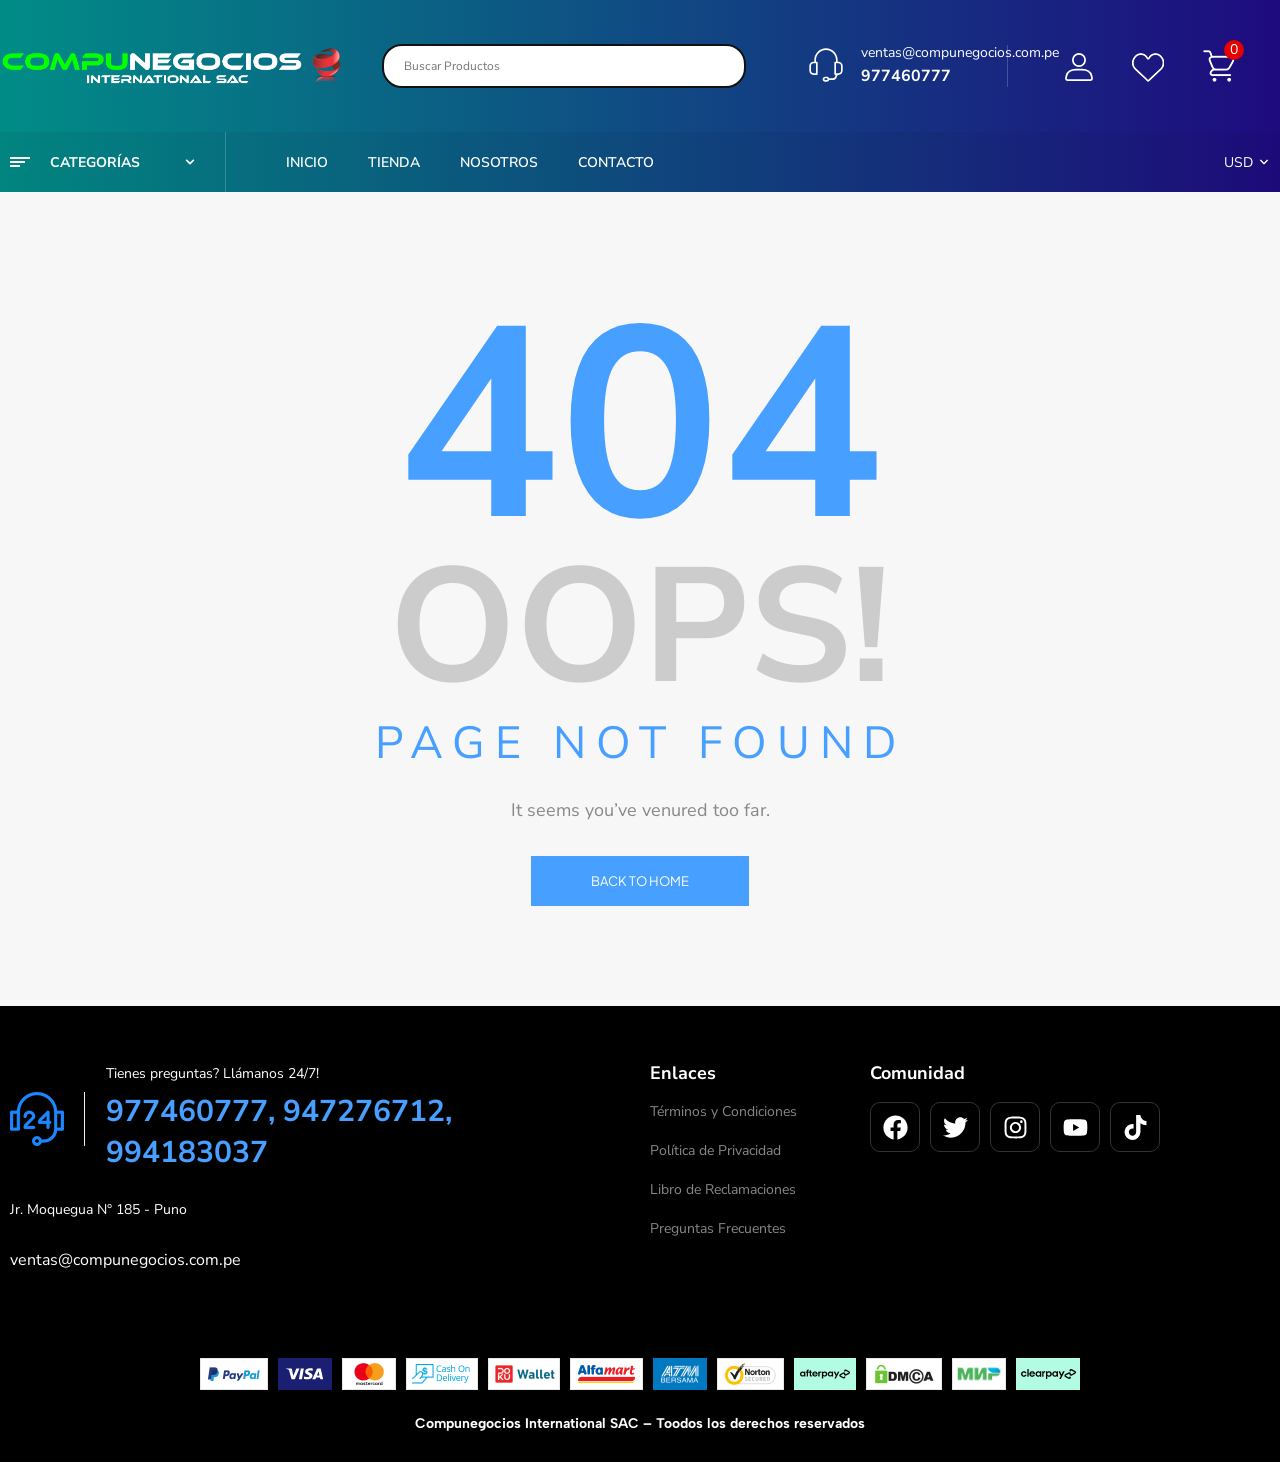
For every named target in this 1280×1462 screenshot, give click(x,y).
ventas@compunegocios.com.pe (960, 49)
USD (1238, 162)
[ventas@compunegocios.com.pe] (826, 62)
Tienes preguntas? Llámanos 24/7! (212, 1073)
